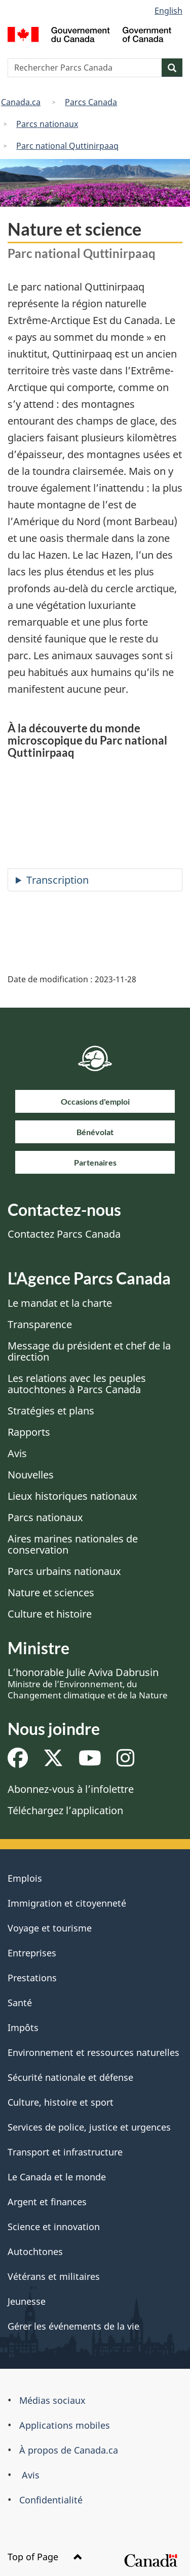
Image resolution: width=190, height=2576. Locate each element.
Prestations (32, 1978)
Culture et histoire (50, 1614)
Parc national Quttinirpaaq (67, 145)
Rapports (29, 1432)
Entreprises (32, 1953)
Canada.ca (21, 102)
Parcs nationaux (47, 124)
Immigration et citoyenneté (67, 1903)
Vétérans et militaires (54, 2276)
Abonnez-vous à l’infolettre (71, 1789)
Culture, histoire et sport (60, 2102)
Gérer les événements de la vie (73, 2326)
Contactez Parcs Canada (64, 1234)
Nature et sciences (51, 1592)
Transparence (40, 1324)
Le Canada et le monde (57, 2177)
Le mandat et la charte (60, 1303)
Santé (20, 2003)
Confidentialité (51, 2500)
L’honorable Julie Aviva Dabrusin (88, 1683)
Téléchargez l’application (65, 1810)
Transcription (57, 880)
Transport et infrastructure (65, 2152)
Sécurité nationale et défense (70, 2077)
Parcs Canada (91, 102)
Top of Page (45, 2557)
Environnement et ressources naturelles (93, 2052)
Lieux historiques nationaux (72, 1496)
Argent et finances (47, 2202)
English (168, 10)
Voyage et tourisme (50, 1928)
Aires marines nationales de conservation (73, 1544)
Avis (17, 1453)
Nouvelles (31, 1475)
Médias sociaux (52, 2400)
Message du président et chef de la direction (89, 1351)
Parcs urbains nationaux (64, 1571)
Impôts (23, 2027)
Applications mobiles (64, 2425)
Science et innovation (54, 2226)
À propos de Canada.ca (68, 2450)
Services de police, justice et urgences (89, 2127)
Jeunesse (27, 2301)
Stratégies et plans (51, 1411)
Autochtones (35, 2251)
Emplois (25, 1878)
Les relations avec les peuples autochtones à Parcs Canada (77, 1383)
